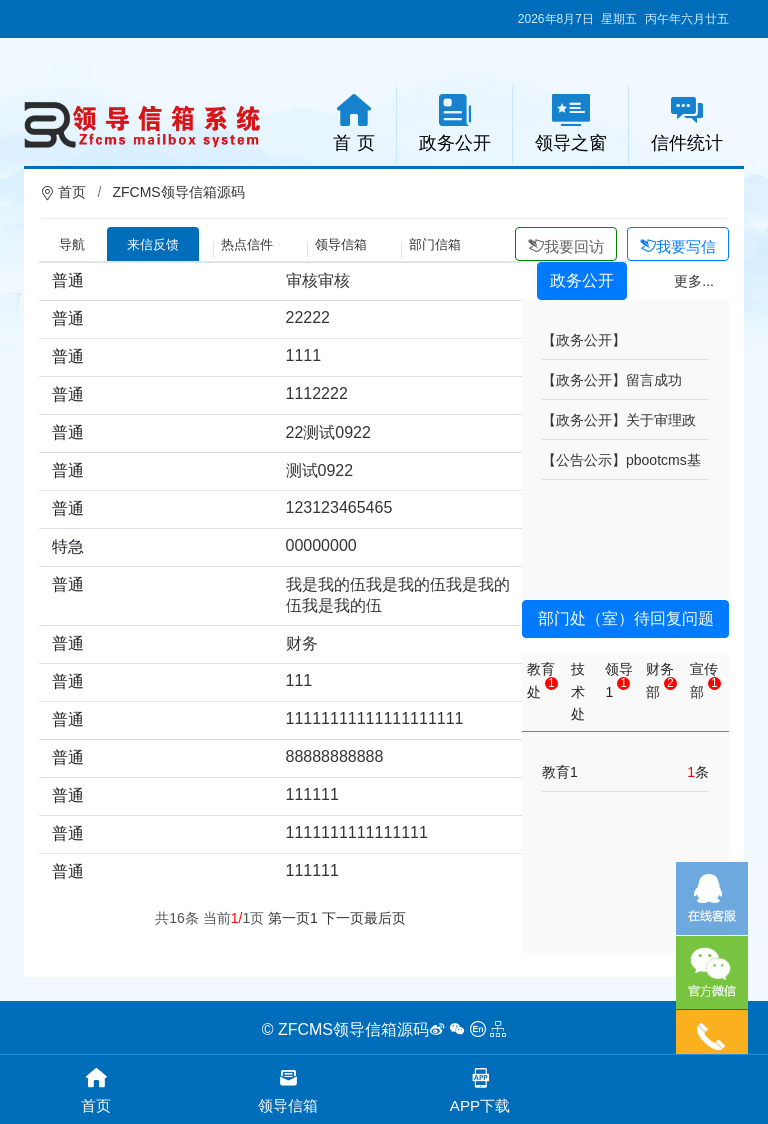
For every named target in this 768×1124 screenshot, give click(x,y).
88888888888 (335, 756)
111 (299, 680)
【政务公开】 (584, 340)
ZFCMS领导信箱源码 (178, 192)
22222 (308, 317)
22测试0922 (328, 432)
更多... (694, 281)
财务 (302, 643)
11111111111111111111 (375, 718)
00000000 (321, 545)
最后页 (385, 918)
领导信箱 (341, 244)
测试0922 (320, 470)
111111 (312, 794)
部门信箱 (435, 244)
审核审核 (318, 280)
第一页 (289, 918)
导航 (72, 244)
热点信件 (247, 244)
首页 (72, 192)
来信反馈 (153, 244)
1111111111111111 (357, 832)
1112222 (317, 393)
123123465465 (339, 507)
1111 (304, 355)
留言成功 (654, 380)
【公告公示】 (584, 460)
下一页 (343, 918)
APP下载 (480, 1088)
